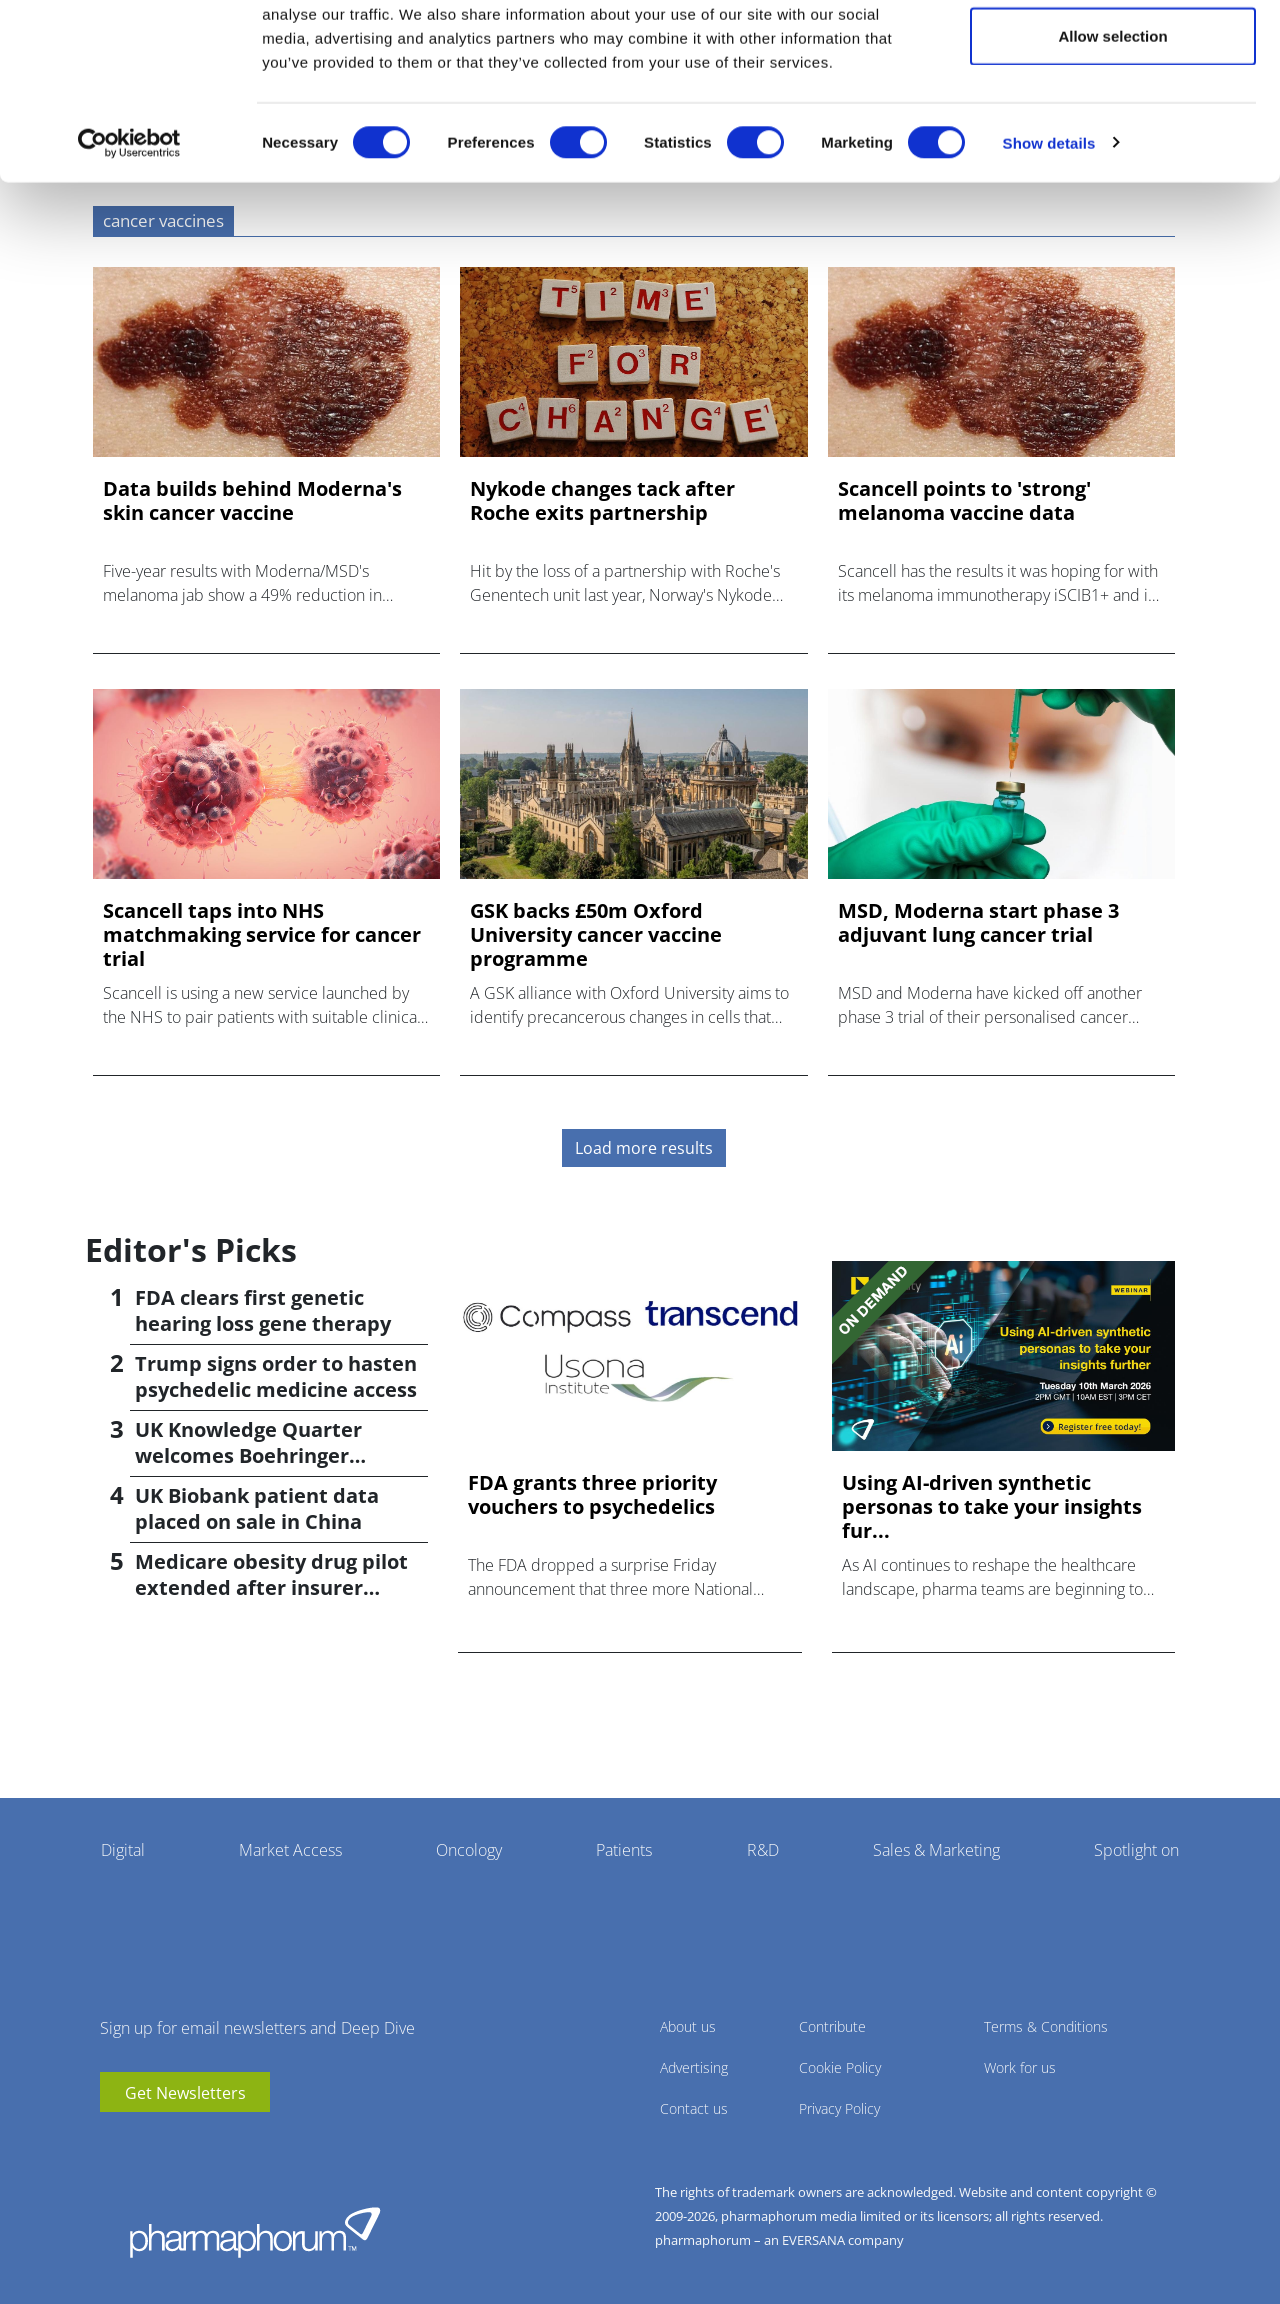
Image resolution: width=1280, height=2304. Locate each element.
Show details (1049, 225)
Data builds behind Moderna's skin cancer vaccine (252, 501)
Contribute (832, 2026)
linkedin (145, 2142)
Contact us (694, 2108)
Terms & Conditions (1046, 2026)
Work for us (1020, 2067)
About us (688, 2026)
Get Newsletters (185, 2093)
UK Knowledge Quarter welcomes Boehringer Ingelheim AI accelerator (257, 1455)
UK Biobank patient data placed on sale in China (257, 1508)
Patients (624, 1850)
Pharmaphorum (255, 2232)
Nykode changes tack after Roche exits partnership (602, 501)
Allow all (1113, 52)
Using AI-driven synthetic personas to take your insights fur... (992, 1507)
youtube (115, 2142)
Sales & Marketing (936, 1850)
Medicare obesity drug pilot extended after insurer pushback (271, 1587)
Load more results (644, 1148)
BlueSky (175, 2142)
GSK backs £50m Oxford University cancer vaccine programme (596, 935)
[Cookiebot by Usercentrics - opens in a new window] (129, 226)
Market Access (290, 1850)
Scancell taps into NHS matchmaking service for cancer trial (262, 935)
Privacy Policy (839, 2108)
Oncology (469, 1850)
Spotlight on (1136, 1850)
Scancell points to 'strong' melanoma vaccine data (964, 501)
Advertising (694, 2067)
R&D (763, 1850)
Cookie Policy (840, 2067)
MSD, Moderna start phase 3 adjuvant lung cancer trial (978, 923)
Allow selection (1112, 118)
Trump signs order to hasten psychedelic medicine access (276, 1376)
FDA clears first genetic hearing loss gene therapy (263, 1310)
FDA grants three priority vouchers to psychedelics (592, 1495)
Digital (123, 1850)
